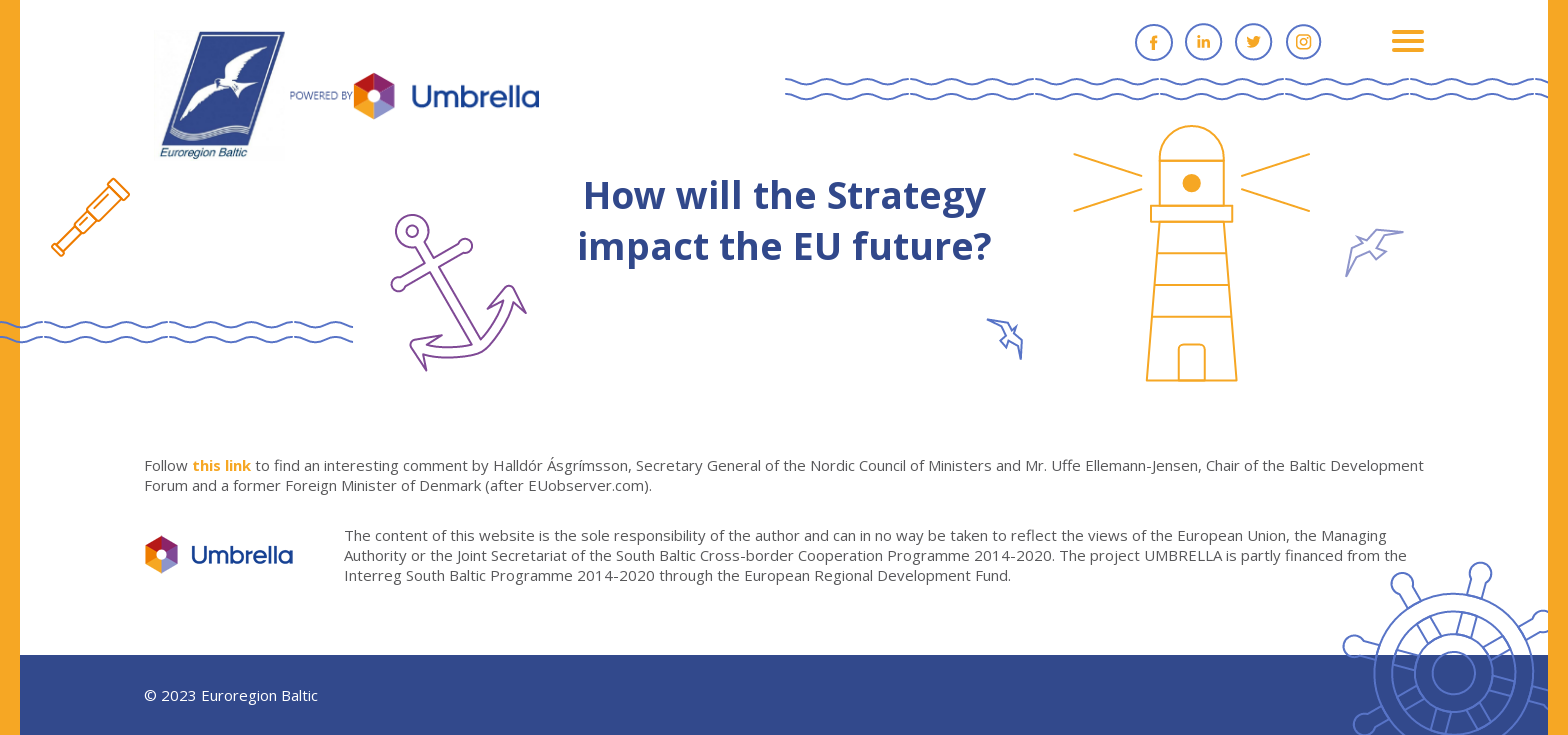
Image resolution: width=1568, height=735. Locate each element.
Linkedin (1204, 42)
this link (221, 465)
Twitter (1254, 42)
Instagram (1304, 42)
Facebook (1154, 42)
